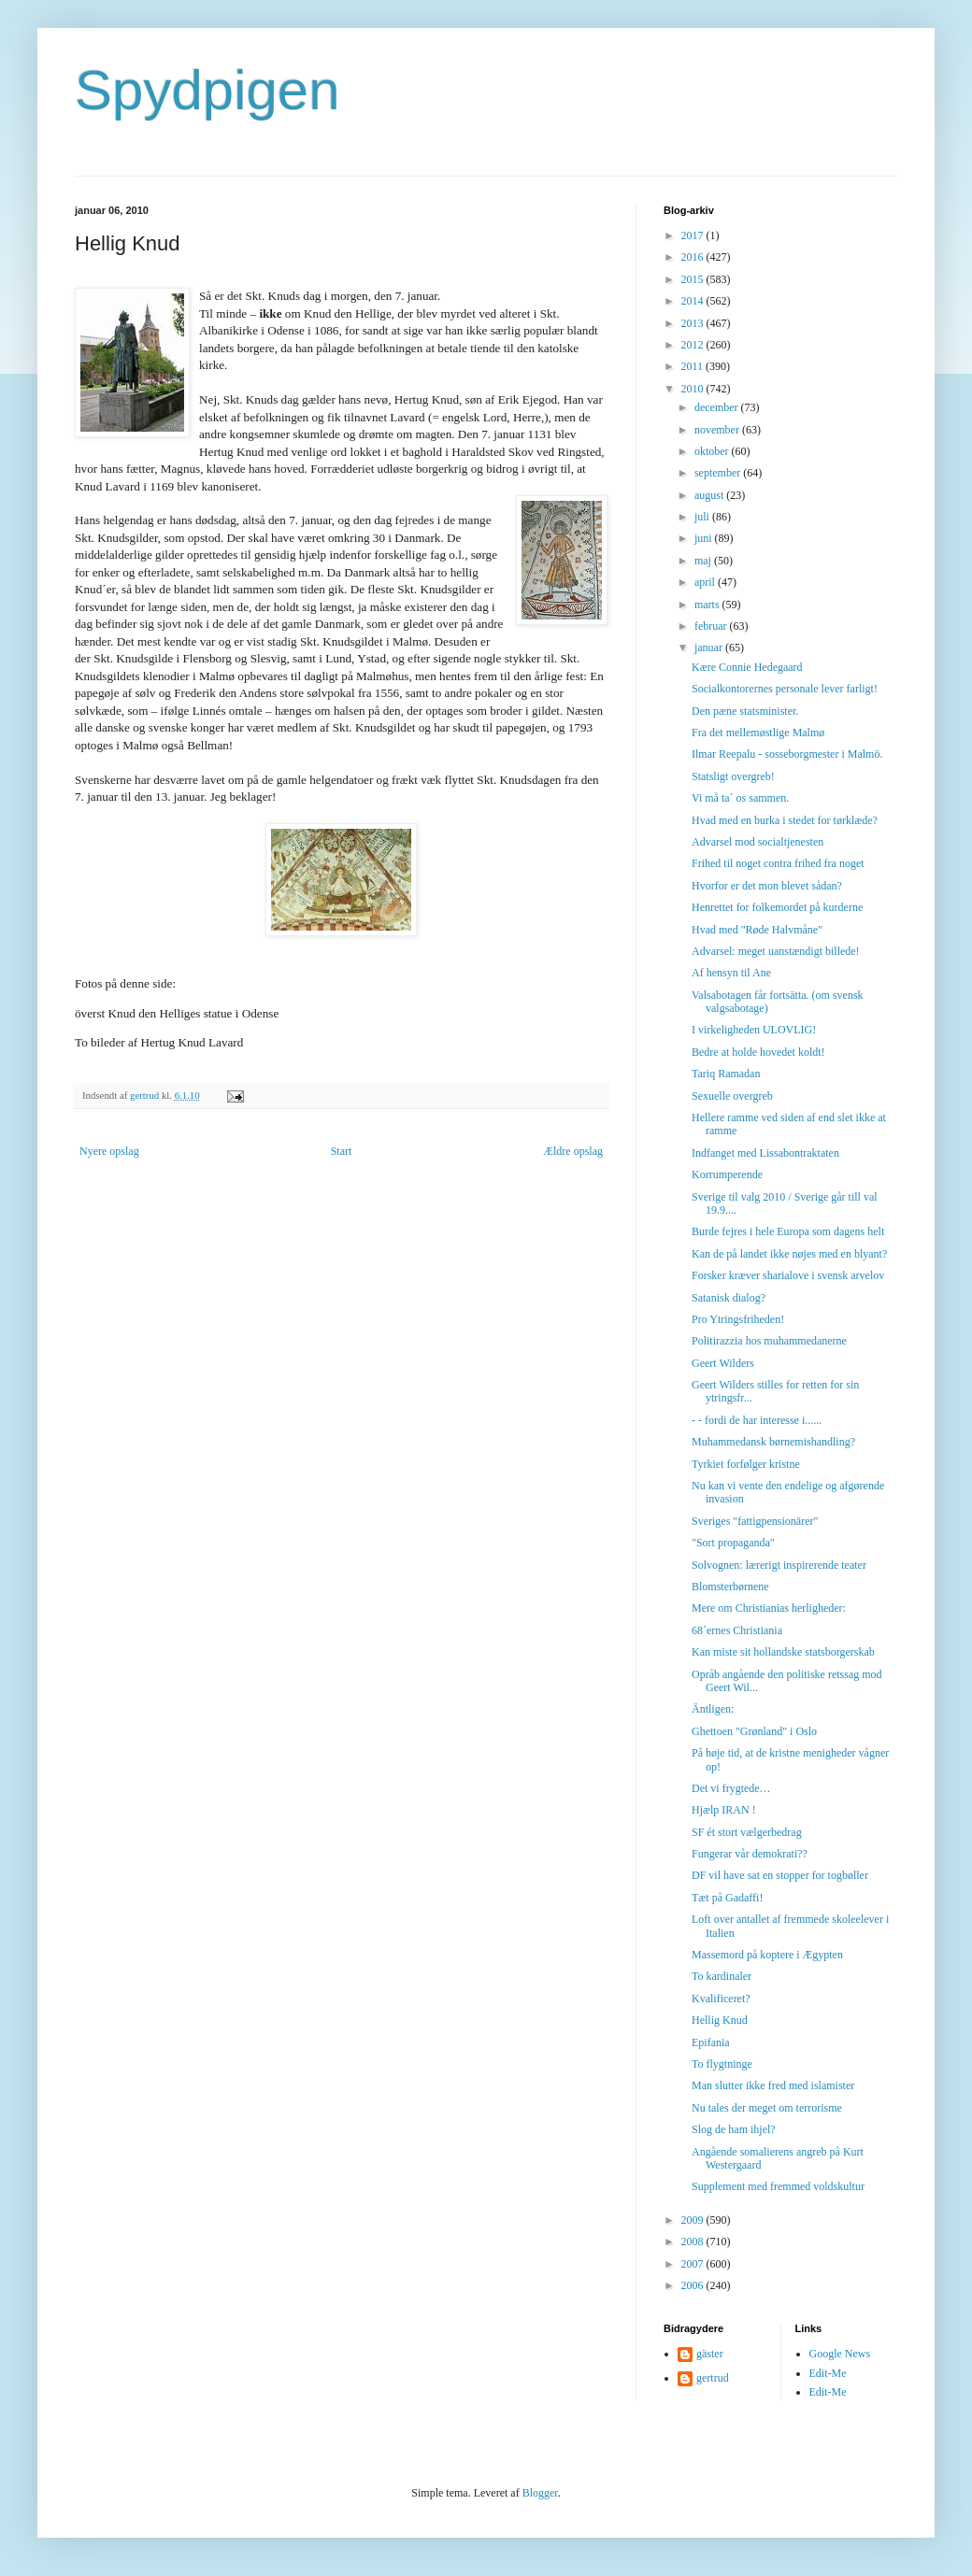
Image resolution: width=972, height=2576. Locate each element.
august (710, 495)
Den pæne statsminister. (745, 711)
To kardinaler (721, 1976)
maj (704, 560)
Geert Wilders (723, 1363)
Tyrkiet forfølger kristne (746, 1464)
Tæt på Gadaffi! (727, 1897)
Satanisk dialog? (728, 1297)
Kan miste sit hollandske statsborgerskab (783, 1651)
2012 (694, 344)
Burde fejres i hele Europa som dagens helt (788, 1231)
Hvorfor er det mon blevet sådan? (767, 885)
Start (341, 1151)
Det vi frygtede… (731, 1788)
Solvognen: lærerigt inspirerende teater (779, 1565)
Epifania (711, 2042)
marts (708, 604)
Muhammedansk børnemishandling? (773, 1441)
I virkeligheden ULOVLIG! (754, 1029)
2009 (694, 2220)
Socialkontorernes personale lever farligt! (785, 688)
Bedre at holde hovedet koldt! (758, 1052)
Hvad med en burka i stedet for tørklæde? (785, 820)
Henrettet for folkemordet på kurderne (777, 907)
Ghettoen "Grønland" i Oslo (754, 1731)
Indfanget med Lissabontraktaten (765, 1153)
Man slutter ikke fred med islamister (773, 2085)
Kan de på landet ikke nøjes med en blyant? (789, 1253)
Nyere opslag (109, 1151)
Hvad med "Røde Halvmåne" (757, 929)
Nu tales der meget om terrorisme (767, 2107)
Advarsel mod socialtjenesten (757, 841)
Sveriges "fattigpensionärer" (755, 1521)
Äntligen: (713, 1708)
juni (704, 538)
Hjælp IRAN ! (724, 1809)
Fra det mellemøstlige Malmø (758, 732)
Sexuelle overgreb (732, 1096)
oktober (713, 451)
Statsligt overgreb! (733, 776)
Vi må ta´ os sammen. (740, 797)
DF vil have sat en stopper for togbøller (780, 1875)
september (718, 472)
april (706, 582)
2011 (694, 366)
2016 (694, 256)
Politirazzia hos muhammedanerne (769, 1340)
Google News (840, 2353)
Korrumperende (727, 1174)
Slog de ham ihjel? (734, 2129)
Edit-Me (828, 2373)
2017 (694, 235)
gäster (709, 2353)
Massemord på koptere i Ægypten (767, 1954)
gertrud (712, 2377)
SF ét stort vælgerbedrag (747, 1832)
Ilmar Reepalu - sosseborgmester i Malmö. (787, 754)
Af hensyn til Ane (731, 972)
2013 (694, 323)
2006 (694, 2285)
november (718, 429)
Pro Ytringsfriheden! (738, 1319)
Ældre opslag (573, 1151)
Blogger (540, 2492)
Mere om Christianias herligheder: (769, 1608)
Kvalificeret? (721, 1998)
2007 (694, 2263)
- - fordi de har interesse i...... (757, 1420)
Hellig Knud (720, 2020)
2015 (694, 279)
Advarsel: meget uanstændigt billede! (776, 951)
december (717, 407)
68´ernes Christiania (737, 1630)
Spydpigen (207, 90)
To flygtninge (722, 2064)
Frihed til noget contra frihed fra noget (778, 863)
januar (709, 647)
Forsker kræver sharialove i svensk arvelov (788, 1275)
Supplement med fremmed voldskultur (778, 2186)
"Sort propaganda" (733, 1542)
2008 (694, 2241)
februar (712, 626)
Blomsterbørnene (730, 1586)
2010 (694, 388)
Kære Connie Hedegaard (747, 667)
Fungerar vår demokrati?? (750, 1853)
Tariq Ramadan (726, 1073)
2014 (694, 300)
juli (703, 516)
